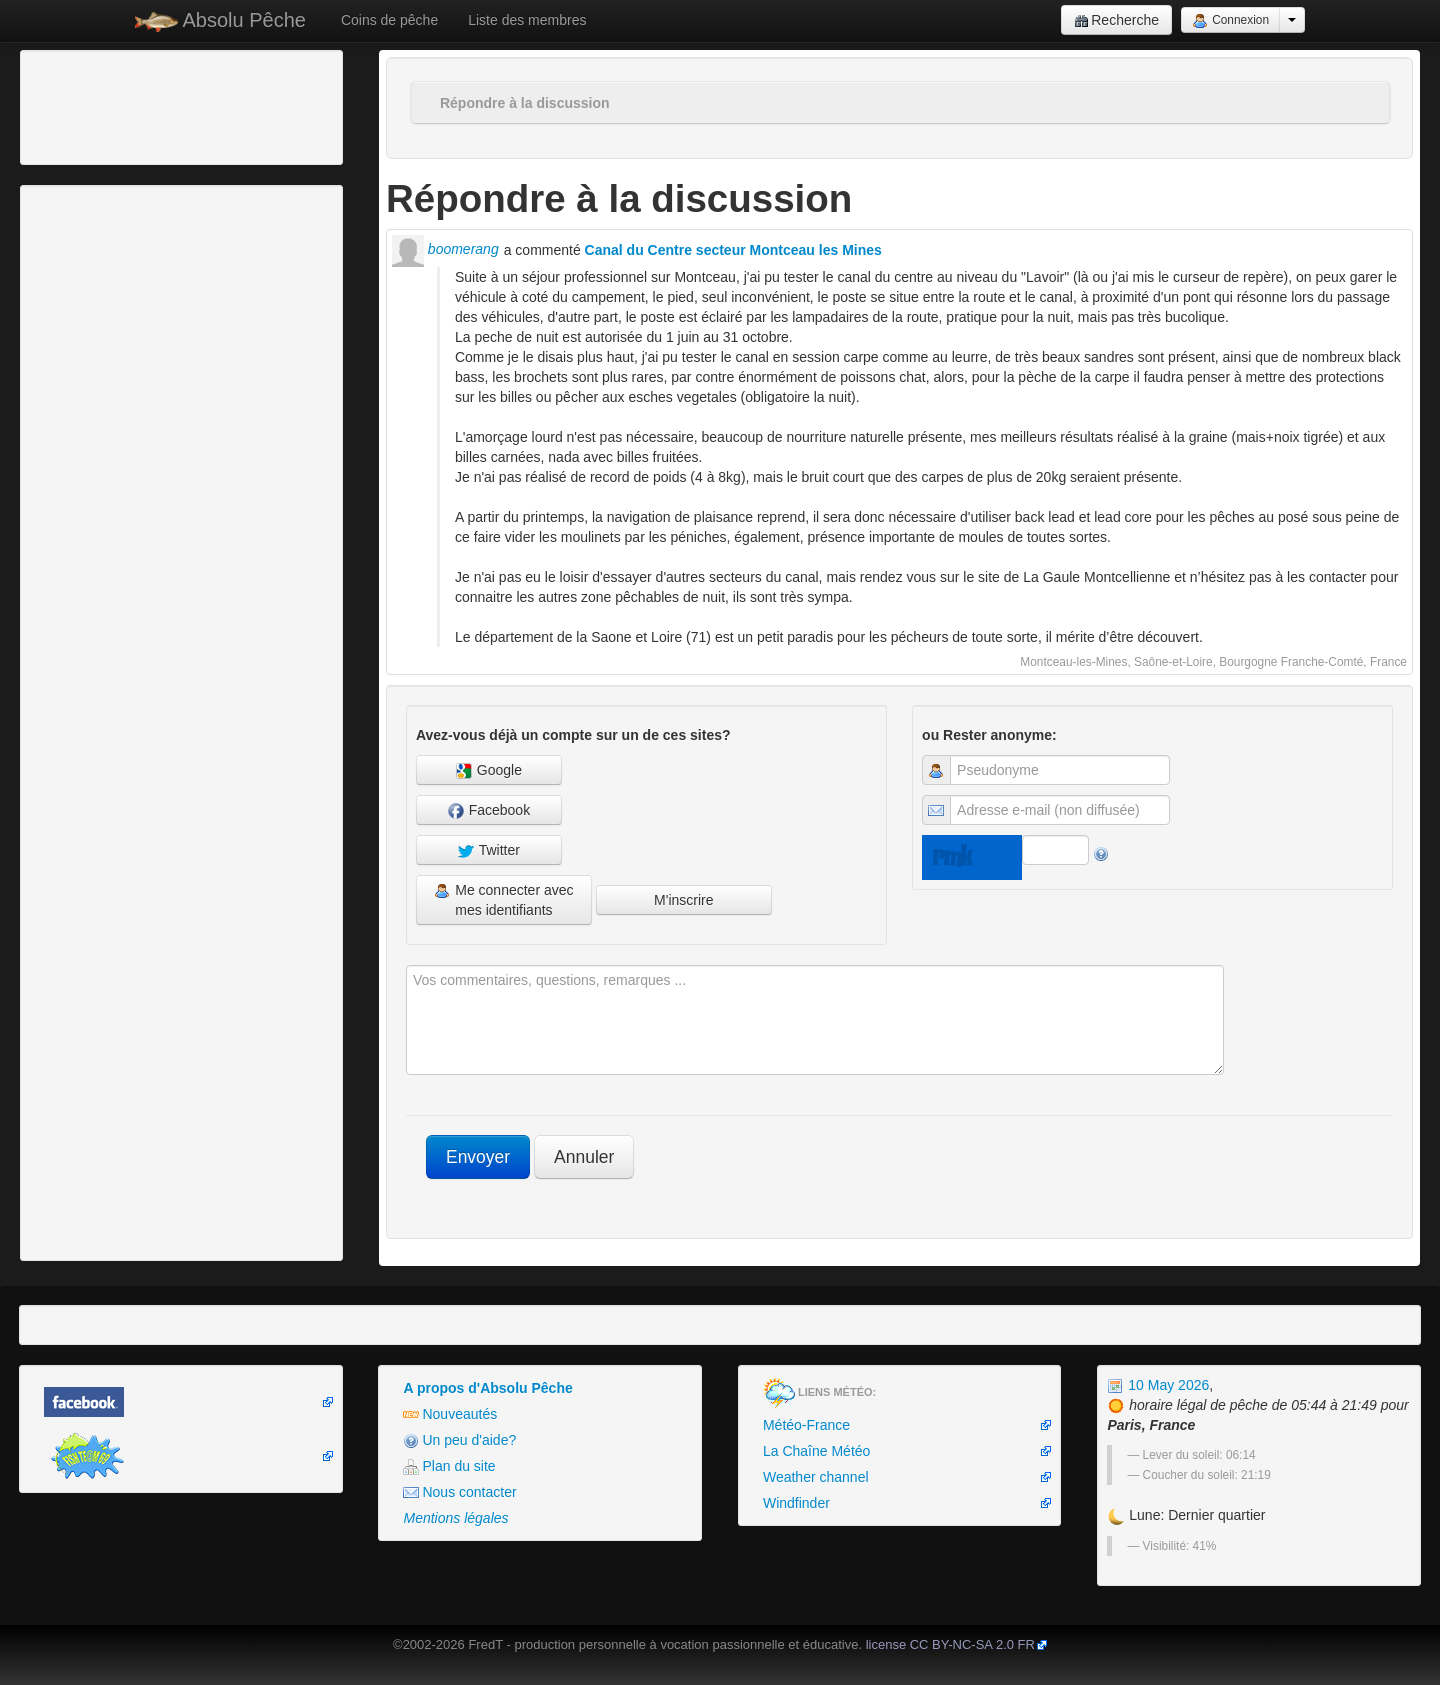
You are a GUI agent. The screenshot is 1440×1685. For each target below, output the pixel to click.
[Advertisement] (135, 105)
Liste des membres (527, 20)
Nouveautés (450, 1414)
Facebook (489, 810)
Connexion (1230, 21)
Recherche (1116, 20)
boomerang (445, 249)
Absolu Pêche (220, 20)
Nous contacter (459, 1492)
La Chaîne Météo (816, 1451)
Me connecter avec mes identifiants (503, 900)
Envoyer (478, 1157)
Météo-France (806, 1425)
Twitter (489, 850)
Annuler (584, 1157)
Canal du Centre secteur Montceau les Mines (733, 250)
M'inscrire (683, 900)
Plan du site (449, 1466)
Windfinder (796, 1503)
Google (489, 770)
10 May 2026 (1158, 1385)
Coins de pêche (389, 20)
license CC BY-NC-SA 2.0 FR (950, 1644)
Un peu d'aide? (459, 1440)
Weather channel (816, 1477)
